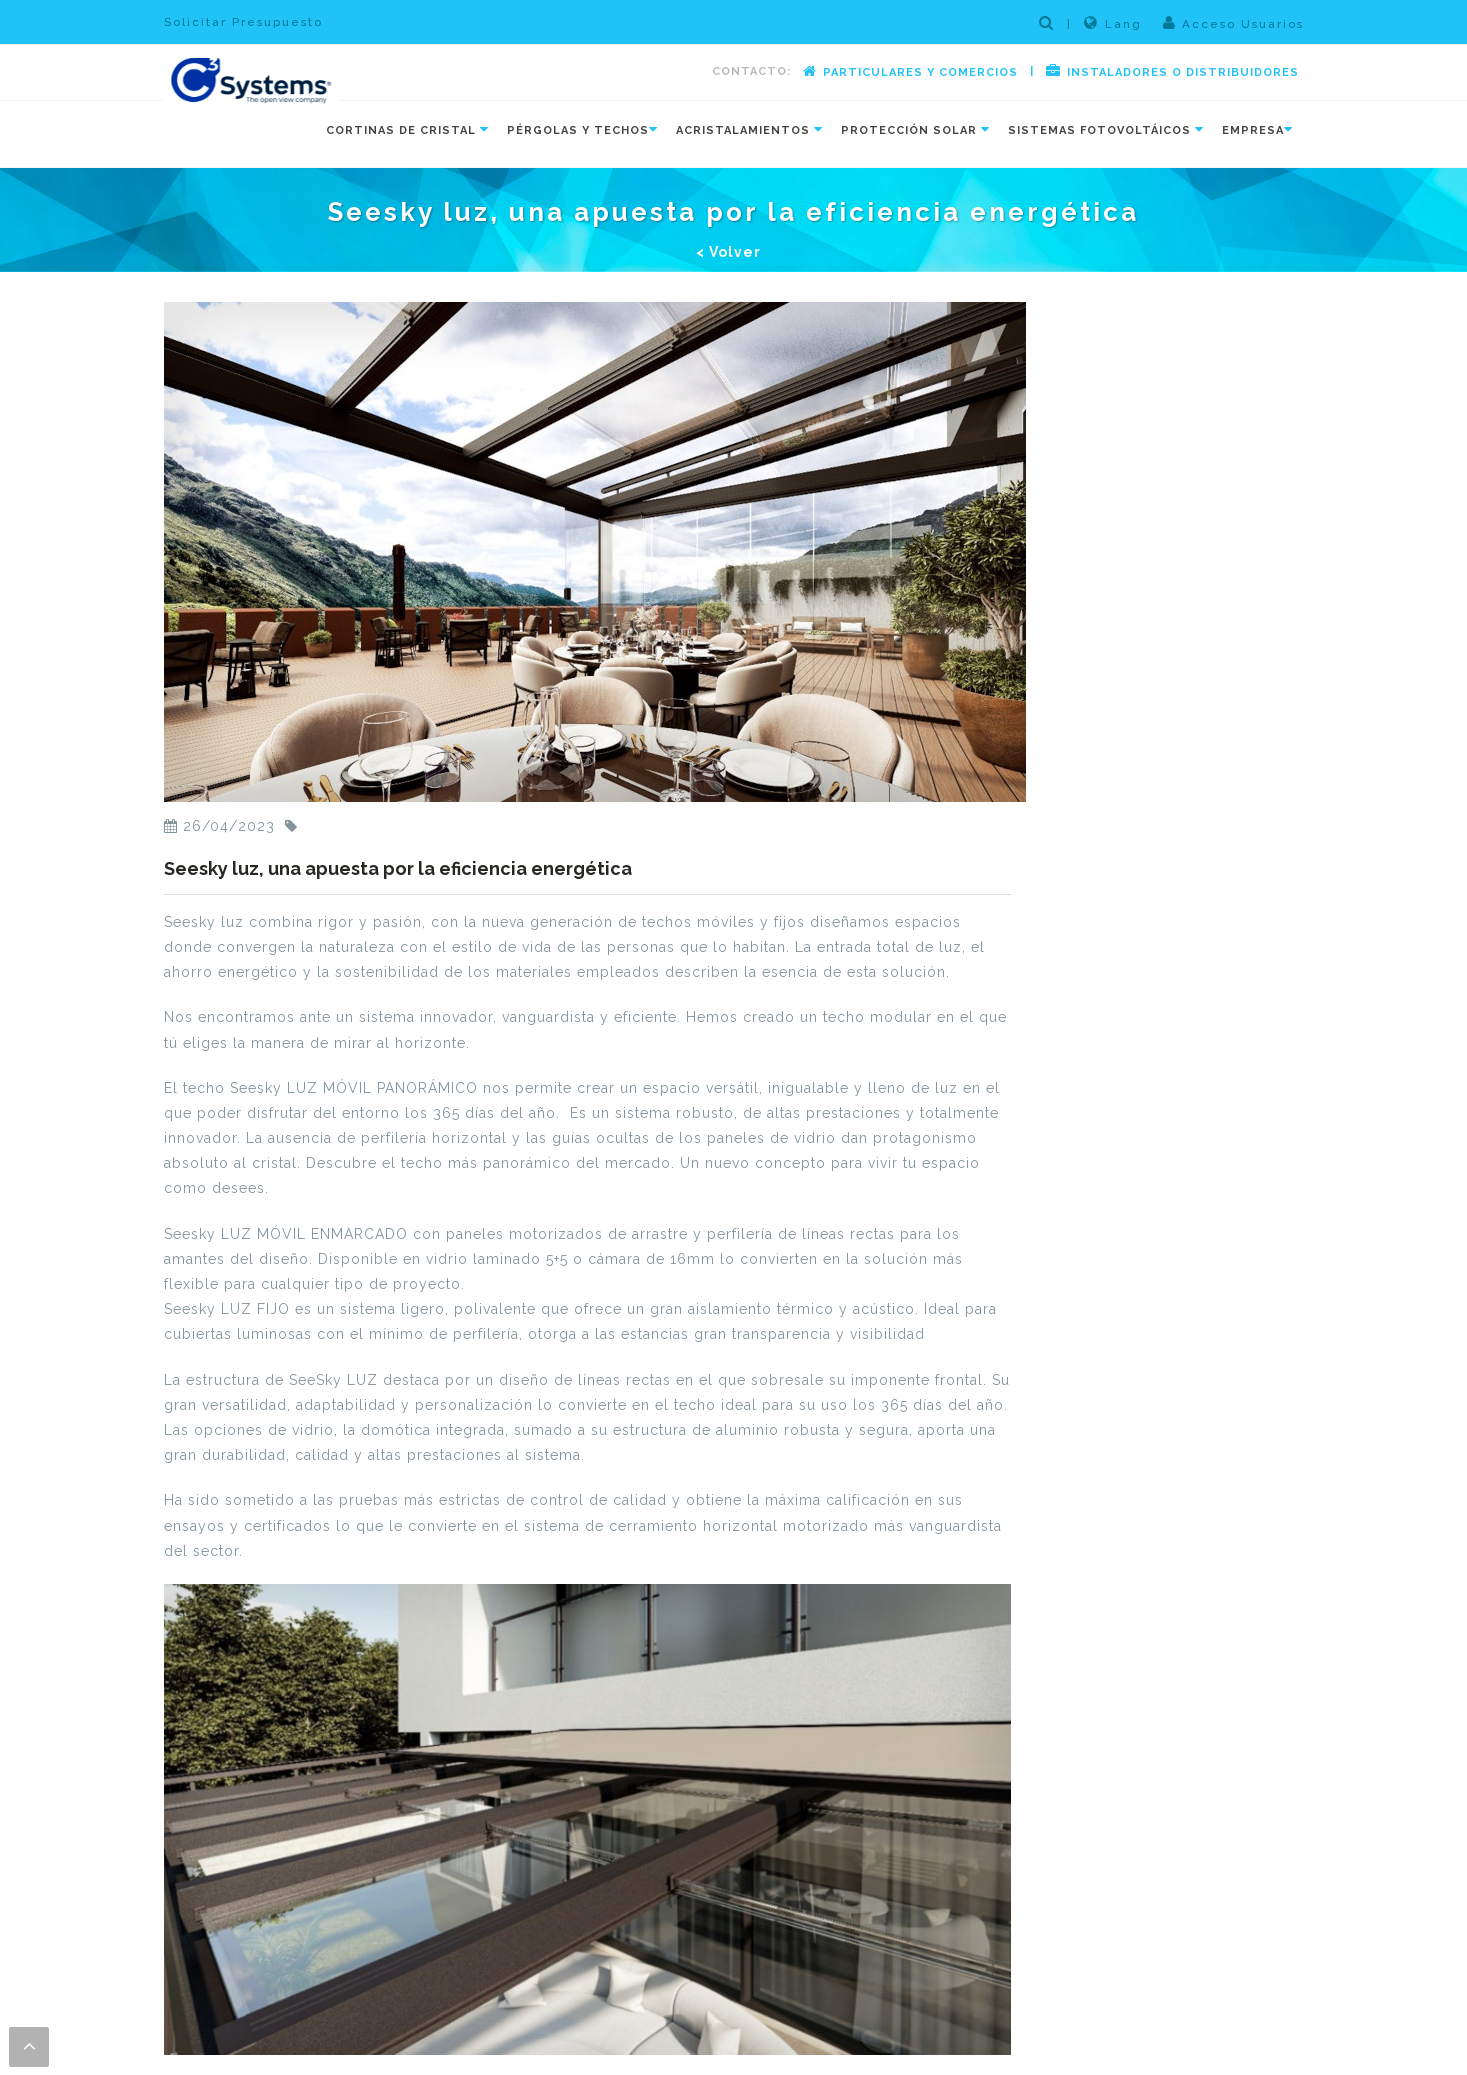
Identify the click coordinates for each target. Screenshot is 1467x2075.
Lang (1113, 23)
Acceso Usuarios (1233, 23)
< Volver (728, 252)
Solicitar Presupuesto (243, 22)
